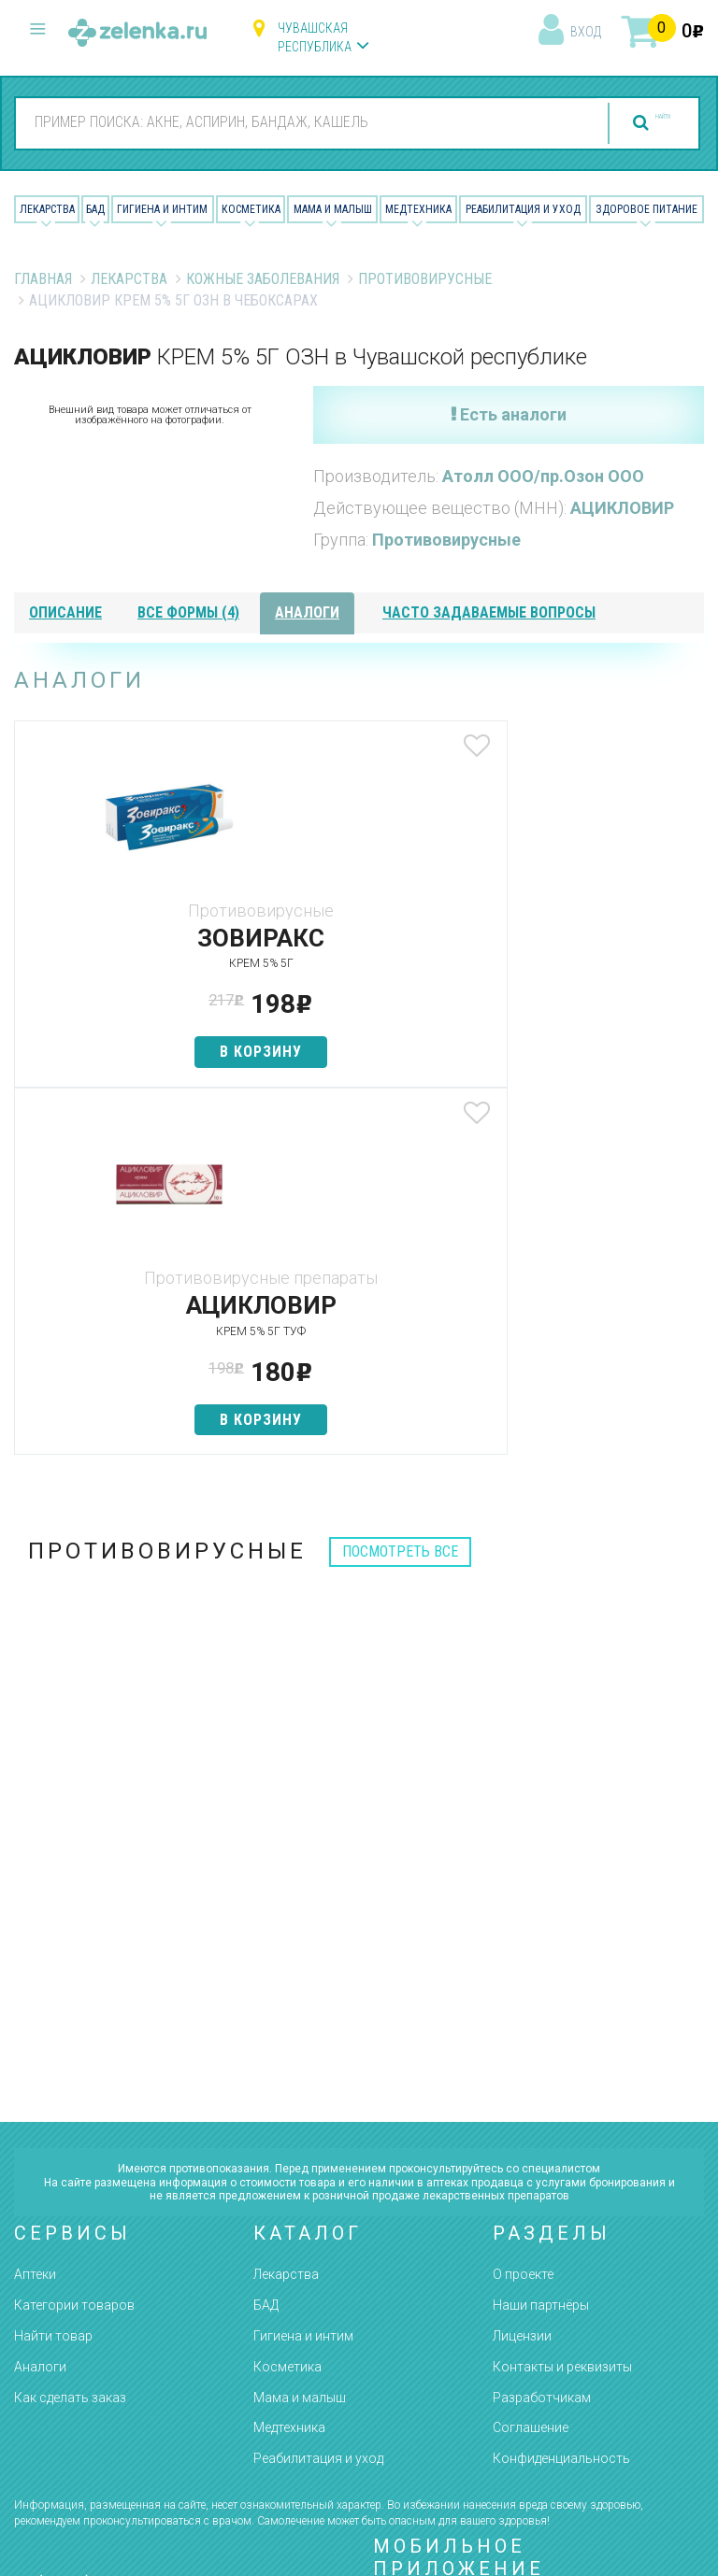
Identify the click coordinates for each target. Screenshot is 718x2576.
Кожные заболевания (262, 279)
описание (65, 612)
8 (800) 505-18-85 (113, 2219)
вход (585, 31)
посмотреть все (400, 1184)
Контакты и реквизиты (562, 1999)
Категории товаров (74, 1937)
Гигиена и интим (303, 1968)
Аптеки (35, 1907)
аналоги (307, 612)
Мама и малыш (333, 209)
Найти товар (53, 1968)
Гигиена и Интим (162, 209)
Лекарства (47, 209)
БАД (95, 209)
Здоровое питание (646, 209)
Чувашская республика (315, 37)
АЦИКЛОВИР (622, 508)
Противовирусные (425, 279)
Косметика (251, 209)
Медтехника (418, 209)
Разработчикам (542, 2029)
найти (626, 123)
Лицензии (522, 1968)
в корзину (128, 1051)
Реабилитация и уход (523, 209)
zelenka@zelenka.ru (79, 2327)
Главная (43, 279)
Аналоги (40, 1999)
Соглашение (530, 2060)
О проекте (523, 1907)
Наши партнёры (541, 1937)
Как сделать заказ (70, 2029)
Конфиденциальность (561, 2091)
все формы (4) (188, 612)
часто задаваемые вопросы (489, 612)
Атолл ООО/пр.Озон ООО (543, 476)
